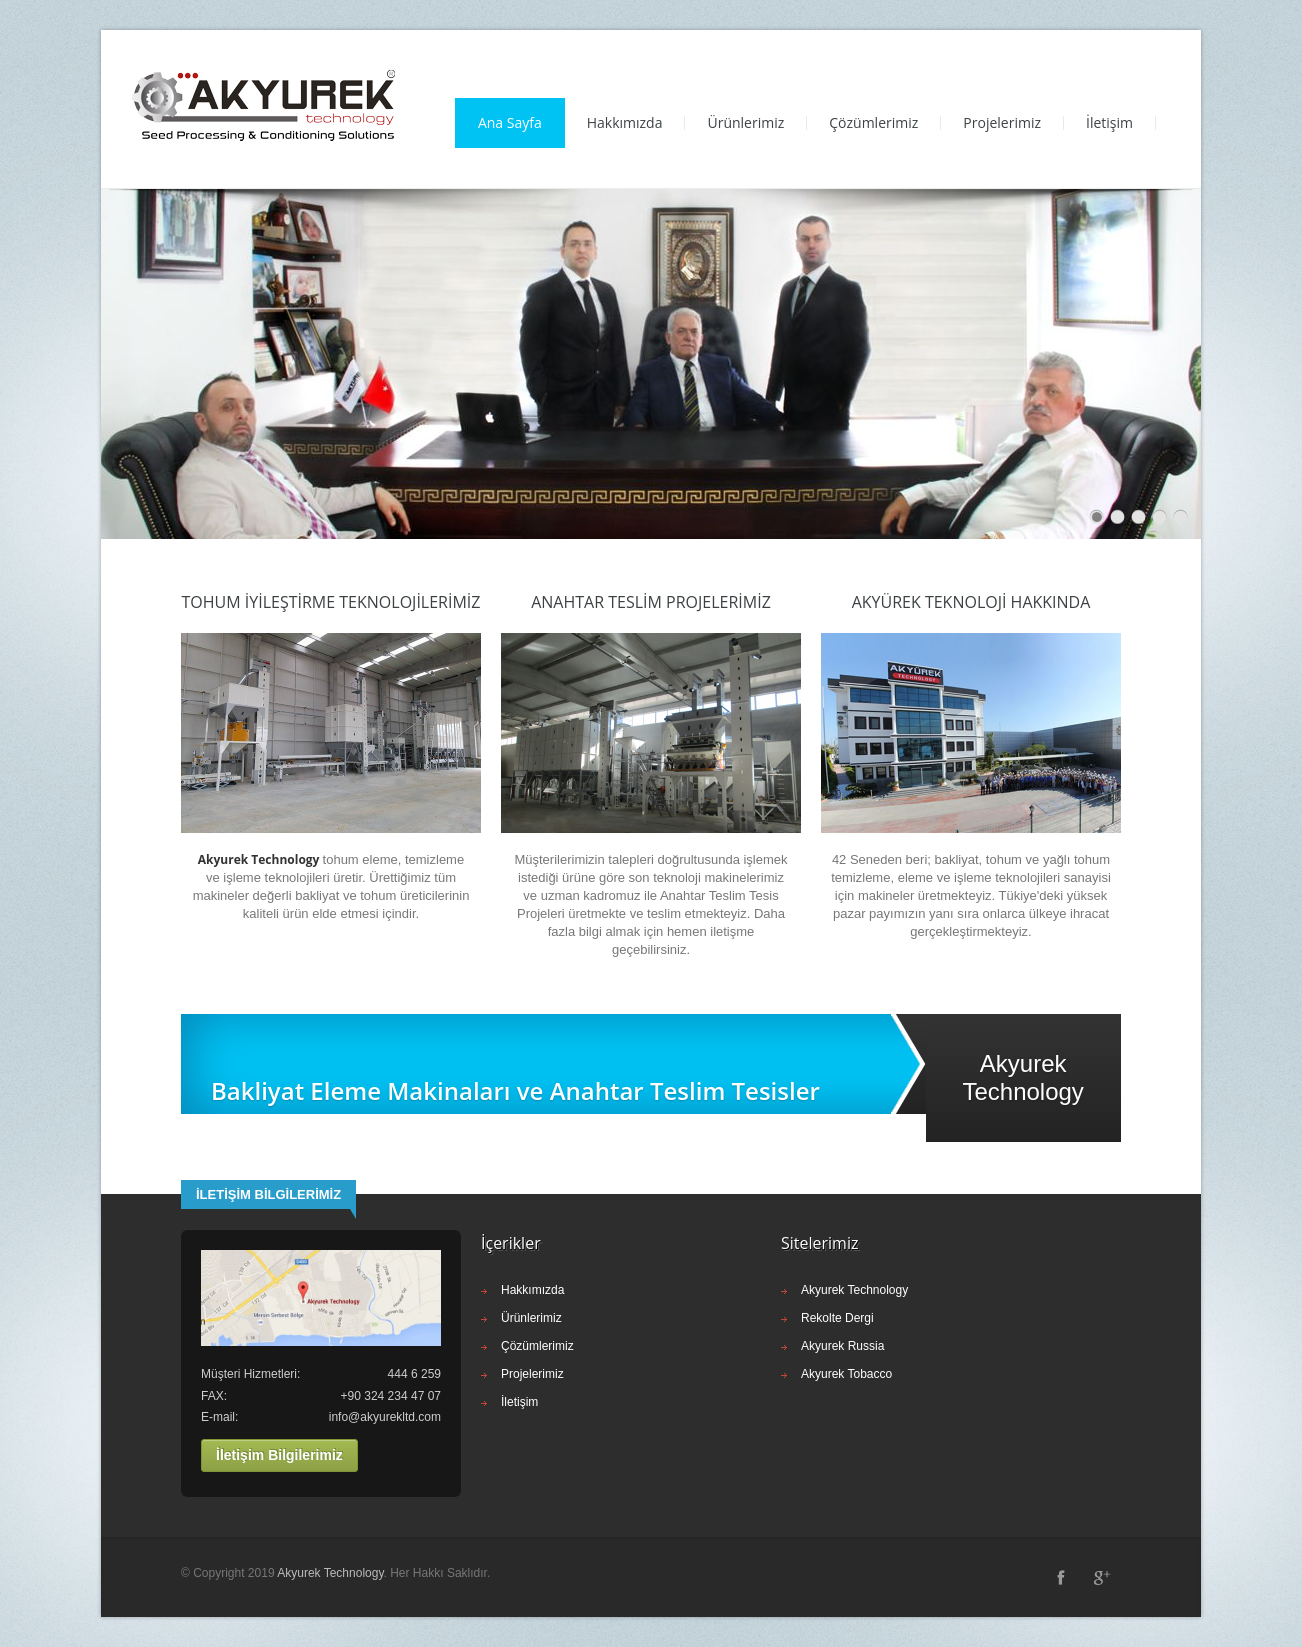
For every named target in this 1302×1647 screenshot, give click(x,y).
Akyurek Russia (842, 1346)
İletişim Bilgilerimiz (279, 1455)
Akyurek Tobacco (846, 1374)
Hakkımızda (625, 122)
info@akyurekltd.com (385, 1417)
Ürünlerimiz (745, 122)
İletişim (1109, 122)
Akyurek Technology (854, 1290)
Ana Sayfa (510, 122)
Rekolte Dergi (837, 1318)
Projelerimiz (1002, 122)
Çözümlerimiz (873, 122)
